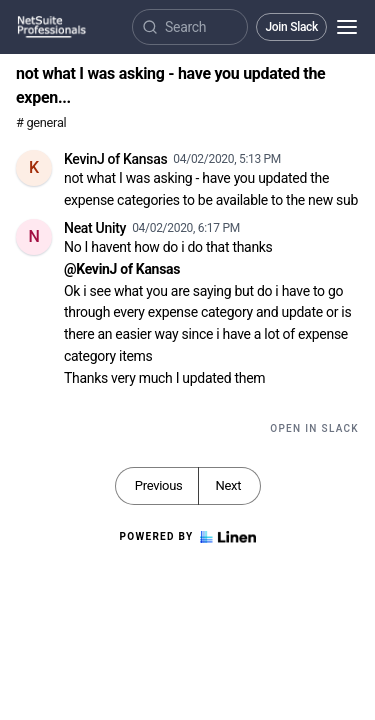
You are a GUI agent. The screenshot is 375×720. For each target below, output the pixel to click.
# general (41, 122)
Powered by (187, 537)
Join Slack (291, 27)
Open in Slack (314, 428)
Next (228, 485)
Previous (159, 485)
